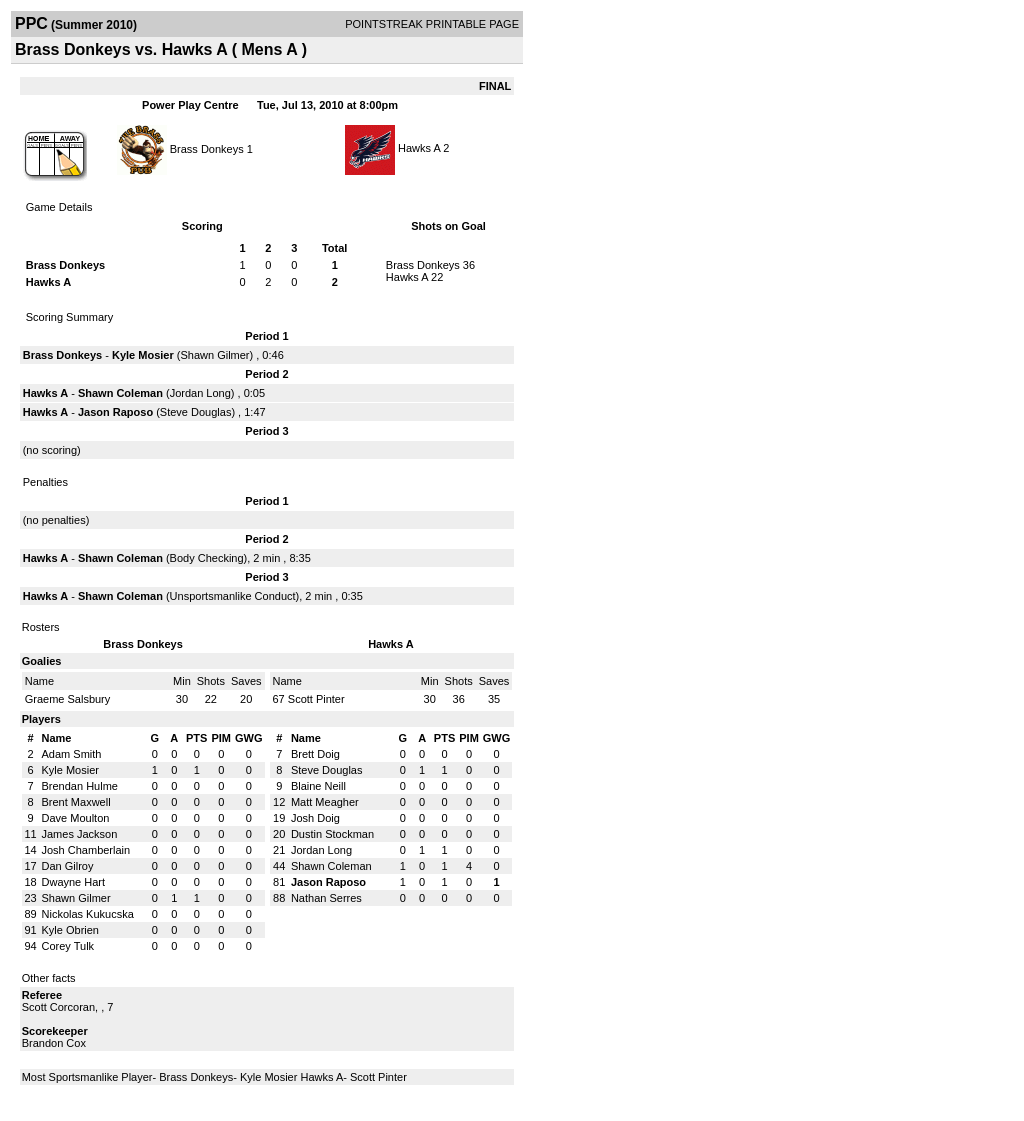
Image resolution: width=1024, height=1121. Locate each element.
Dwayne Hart (74, 882)
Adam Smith (72, 754)
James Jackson (80, 834)
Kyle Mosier (143, 355)
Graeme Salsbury (68, 699)
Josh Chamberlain (86, 850)
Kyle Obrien (70, 930)
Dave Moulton (76, 818)
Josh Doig (315, 818)
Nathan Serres (326, 898)
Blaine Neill (318, 786)
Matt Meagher (325, 802)
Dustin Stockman (332, 834)
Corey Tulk (68, 946)
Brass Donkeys (207, 148)
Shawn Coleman (120, 393)
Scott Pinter (316, 699)
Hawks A (419, 148)
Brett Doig (315, 754)
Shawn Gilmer (214, 355)
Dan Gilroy (68, 866)
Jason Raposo (115, 412)
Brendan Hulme (80, 786)
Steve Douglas (196, 412)
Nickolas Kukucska (88, 914)
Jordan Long (200, 393)
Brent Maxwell (76, 802)
